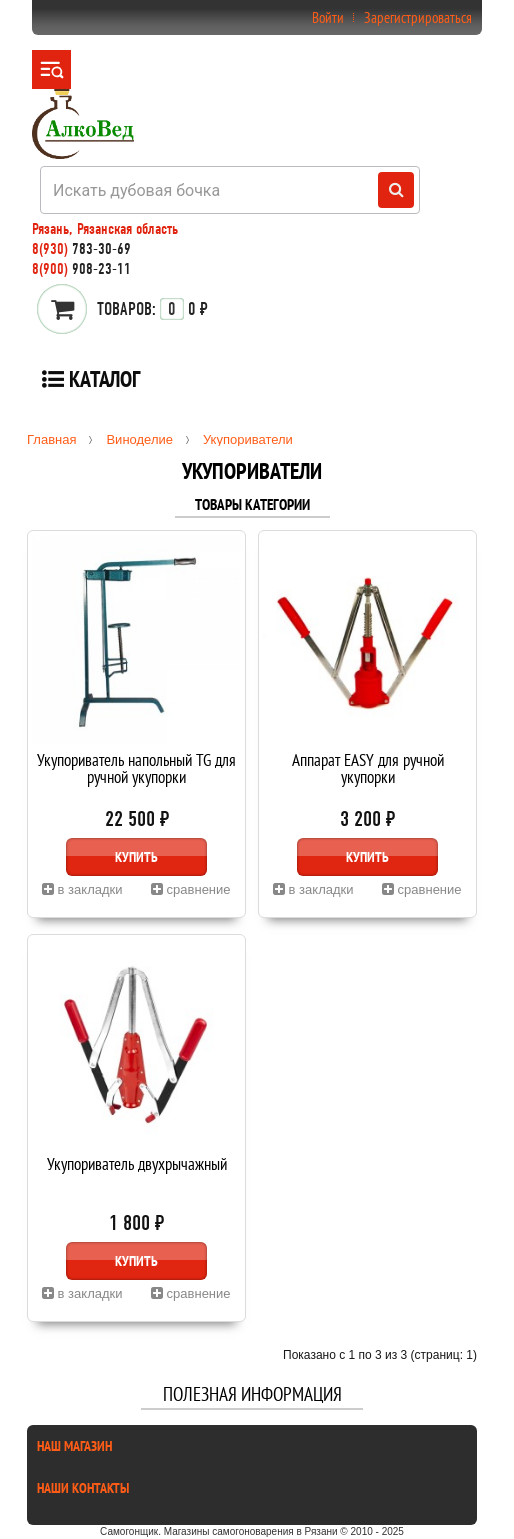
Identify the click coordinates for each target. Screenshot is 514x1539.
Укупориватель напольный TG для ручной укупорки (136, 770)
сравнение (191, 889)
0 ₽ (152, 309)
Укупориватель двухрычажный (137, 1165)
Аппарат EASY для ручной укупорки (368, 770)
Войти (328, 17)
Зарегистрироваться (418, 17)
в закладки (82, 889)
